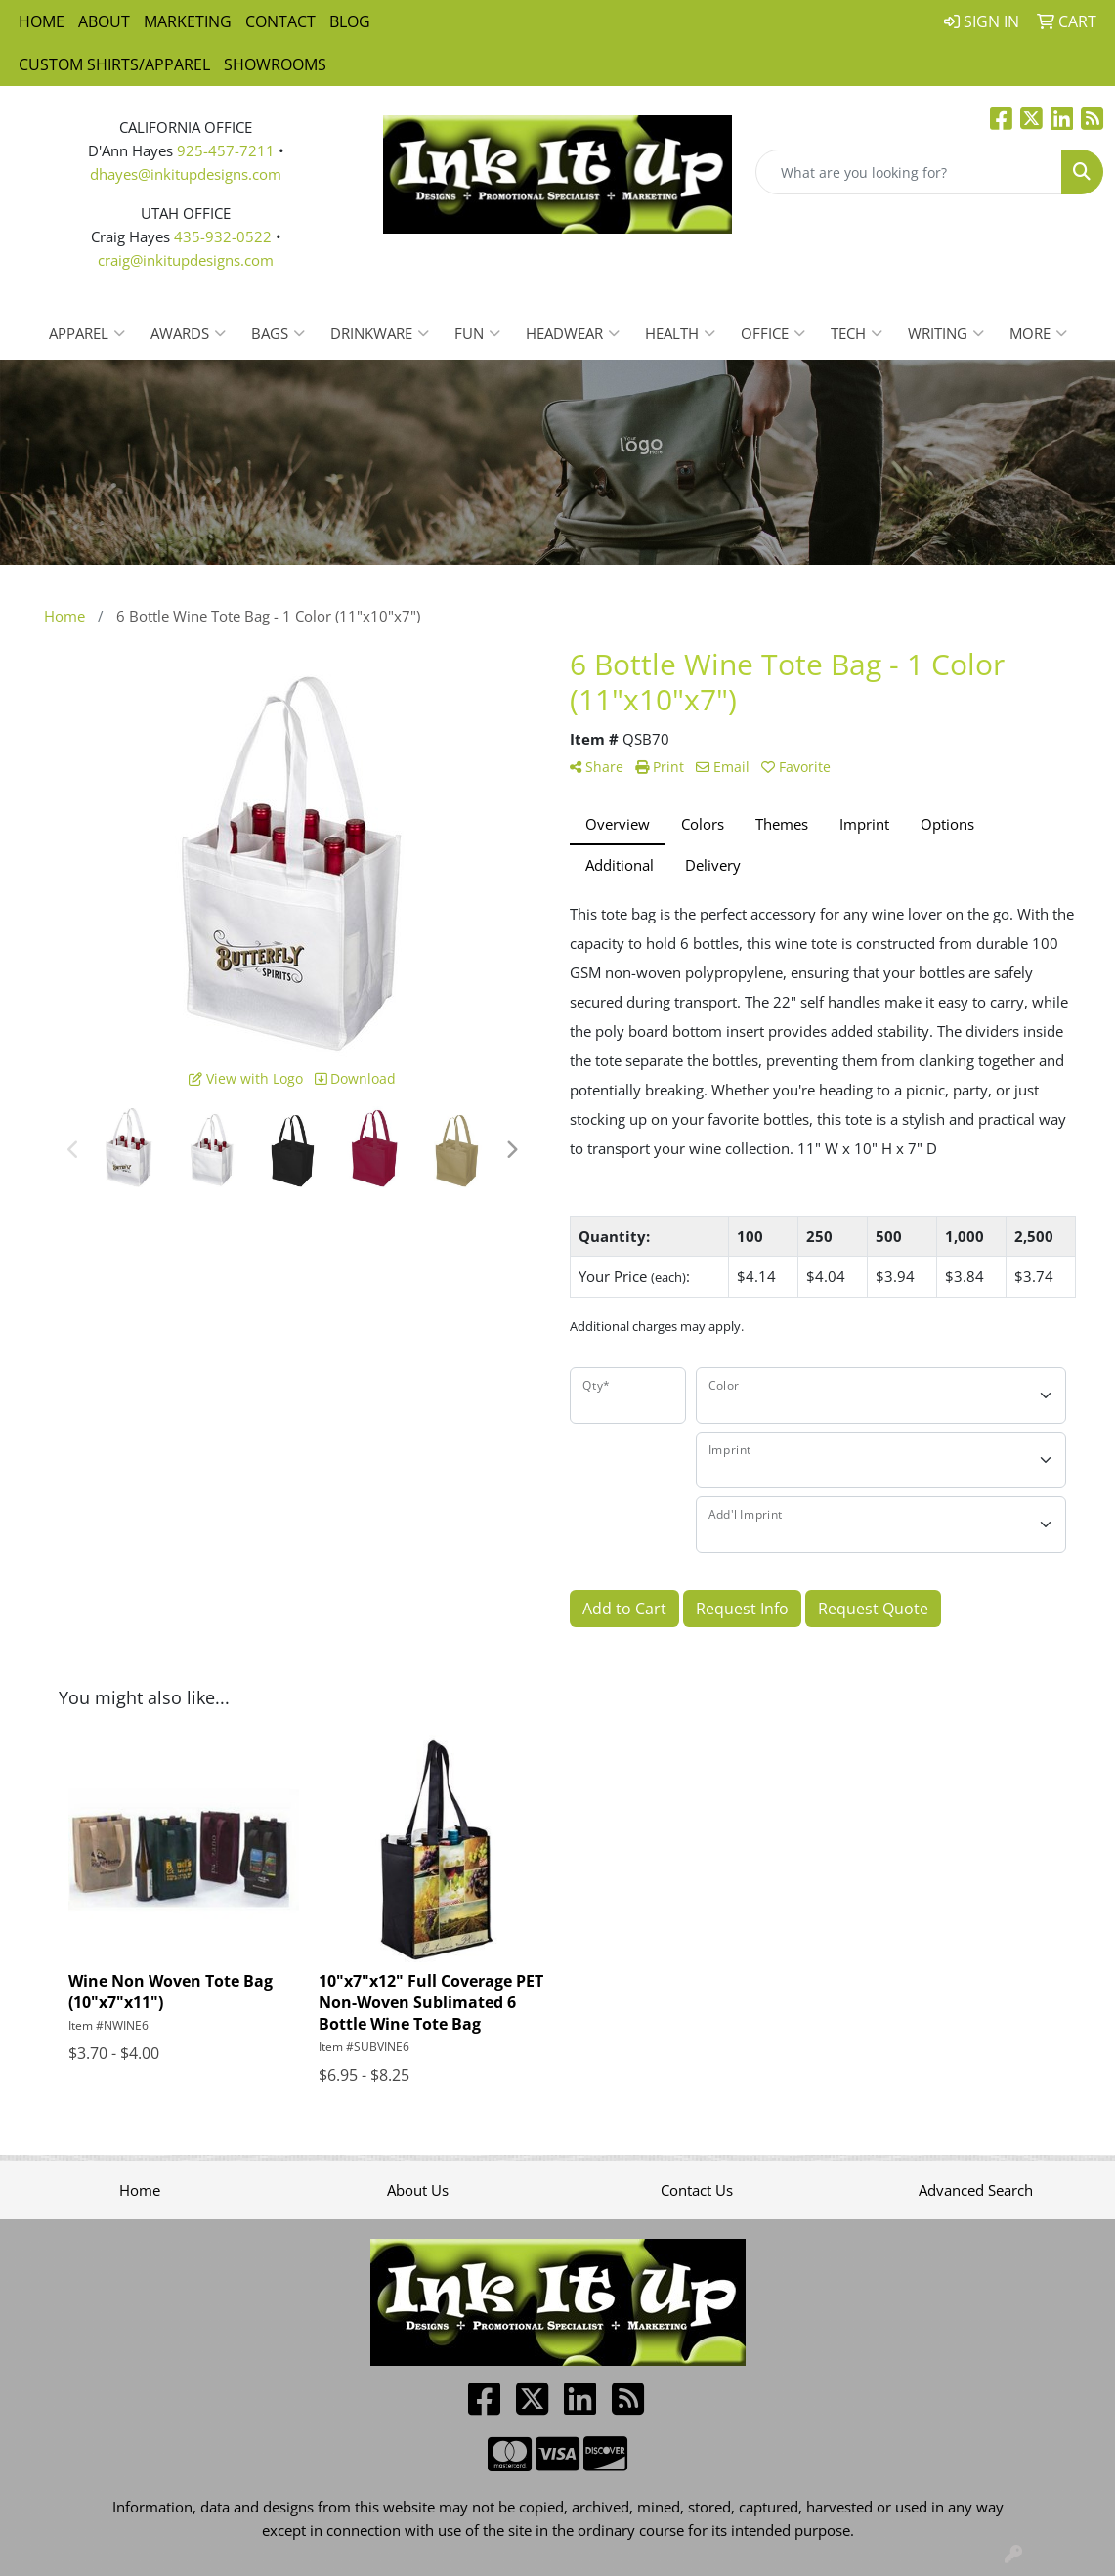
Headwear (573, 333)
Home (41, 21)
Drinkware (379, 333)
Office (773, 333)
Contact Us (697, 2190)
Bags (278, 333)
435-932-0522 (223, 236)
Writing (946, 333)
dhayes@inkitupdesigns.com (185, 174)
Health (680, 333)
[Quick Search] (908, 172)
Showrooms (275, 64)
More (1038, 333)
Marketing (188, 21)
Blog (349, 21)
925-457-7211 (226, 150)
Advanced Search (976, 2190)
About (104, 21)
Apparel (87, 333)
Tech (856, 333)
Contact (280, 21)
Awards (188, 333)
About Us (418, 2190)
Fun (477, 333)
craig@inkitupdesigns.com (186, 260)
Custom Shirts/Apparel (114, 64)
